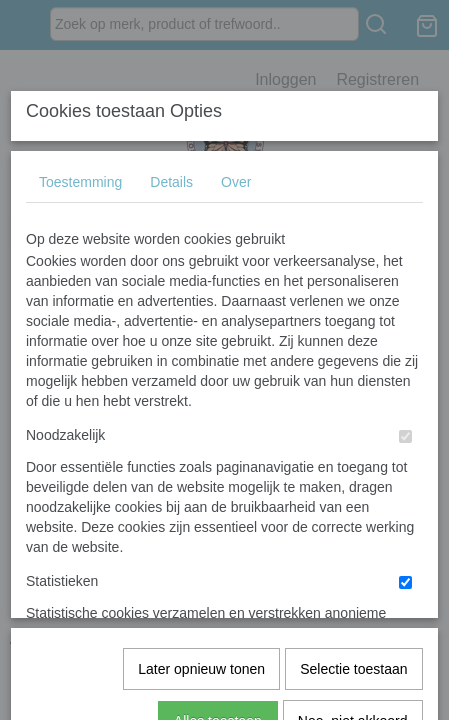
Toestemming (80, 331)
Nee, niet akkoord (353, 648)
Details (171, 331)
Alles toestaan (218, 648)
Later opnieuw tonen (201, 596)
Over (236, 331)
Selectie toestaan (353, 596)
